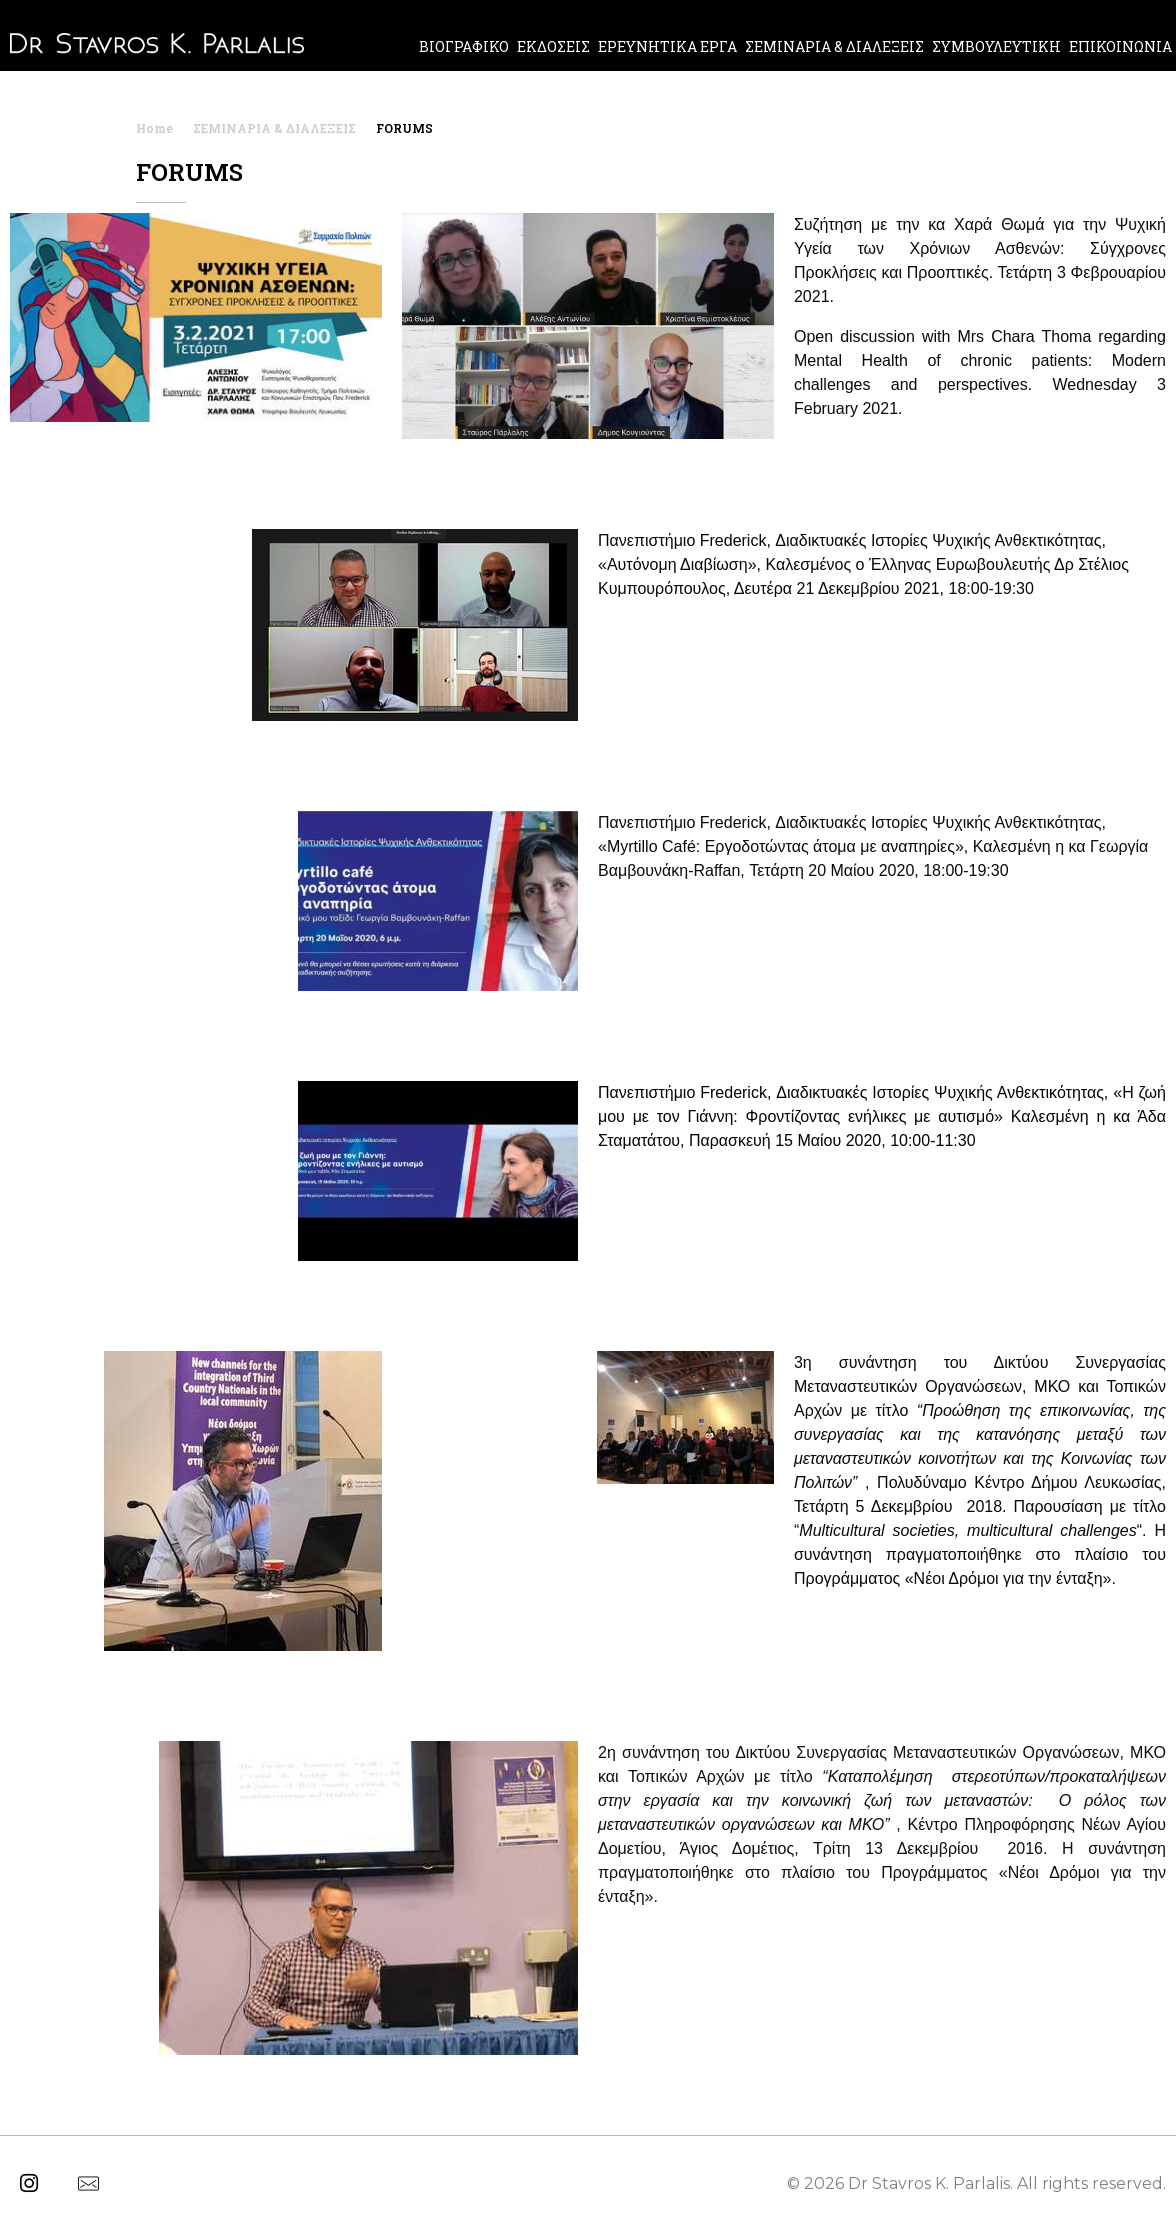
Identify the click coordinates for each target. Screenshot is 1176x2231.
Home (154, 128)
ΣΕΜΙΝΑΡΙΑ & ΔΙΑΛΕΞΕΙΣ (274, 128)
